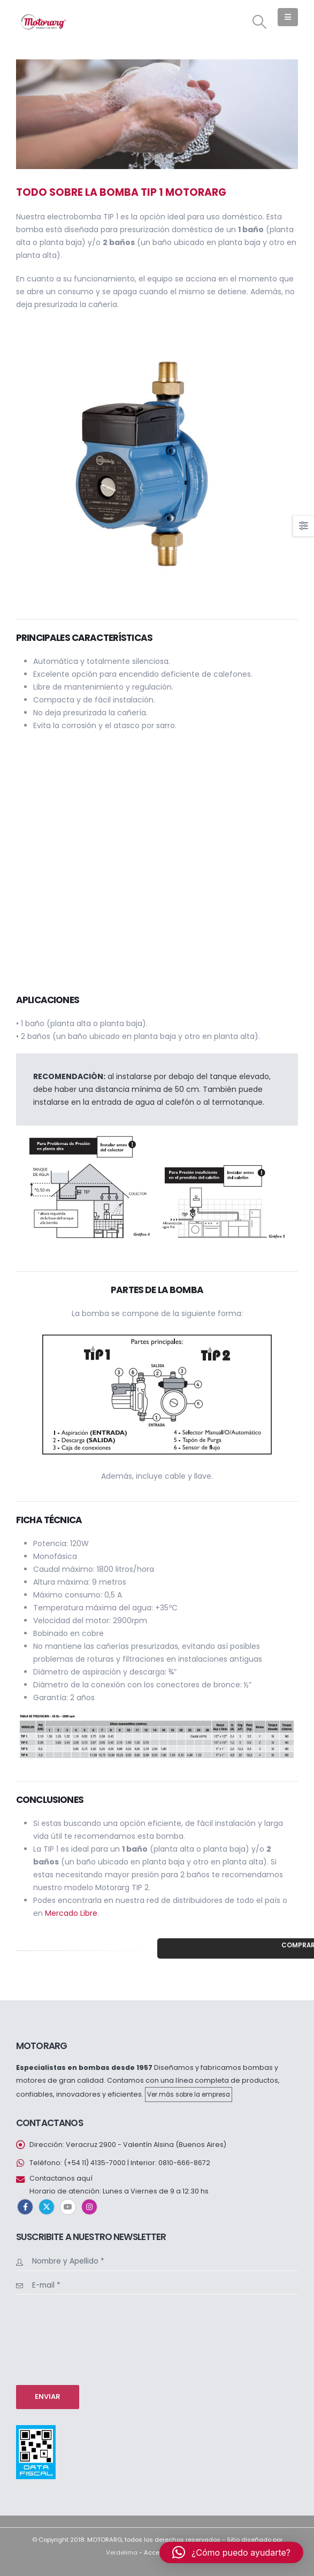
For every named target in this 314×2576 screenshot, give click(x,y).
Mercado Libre (71, 1913)
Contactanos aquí (61, 2178)
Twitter (47, 2207)
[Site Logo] (43, 22)
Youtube (68, 2207)
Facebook (25, 2207)
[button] (259, 22)
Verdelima (121, 2552)
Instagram (89, 2207)
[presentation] (60, 2338)
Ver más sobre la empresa (188, 2094)
